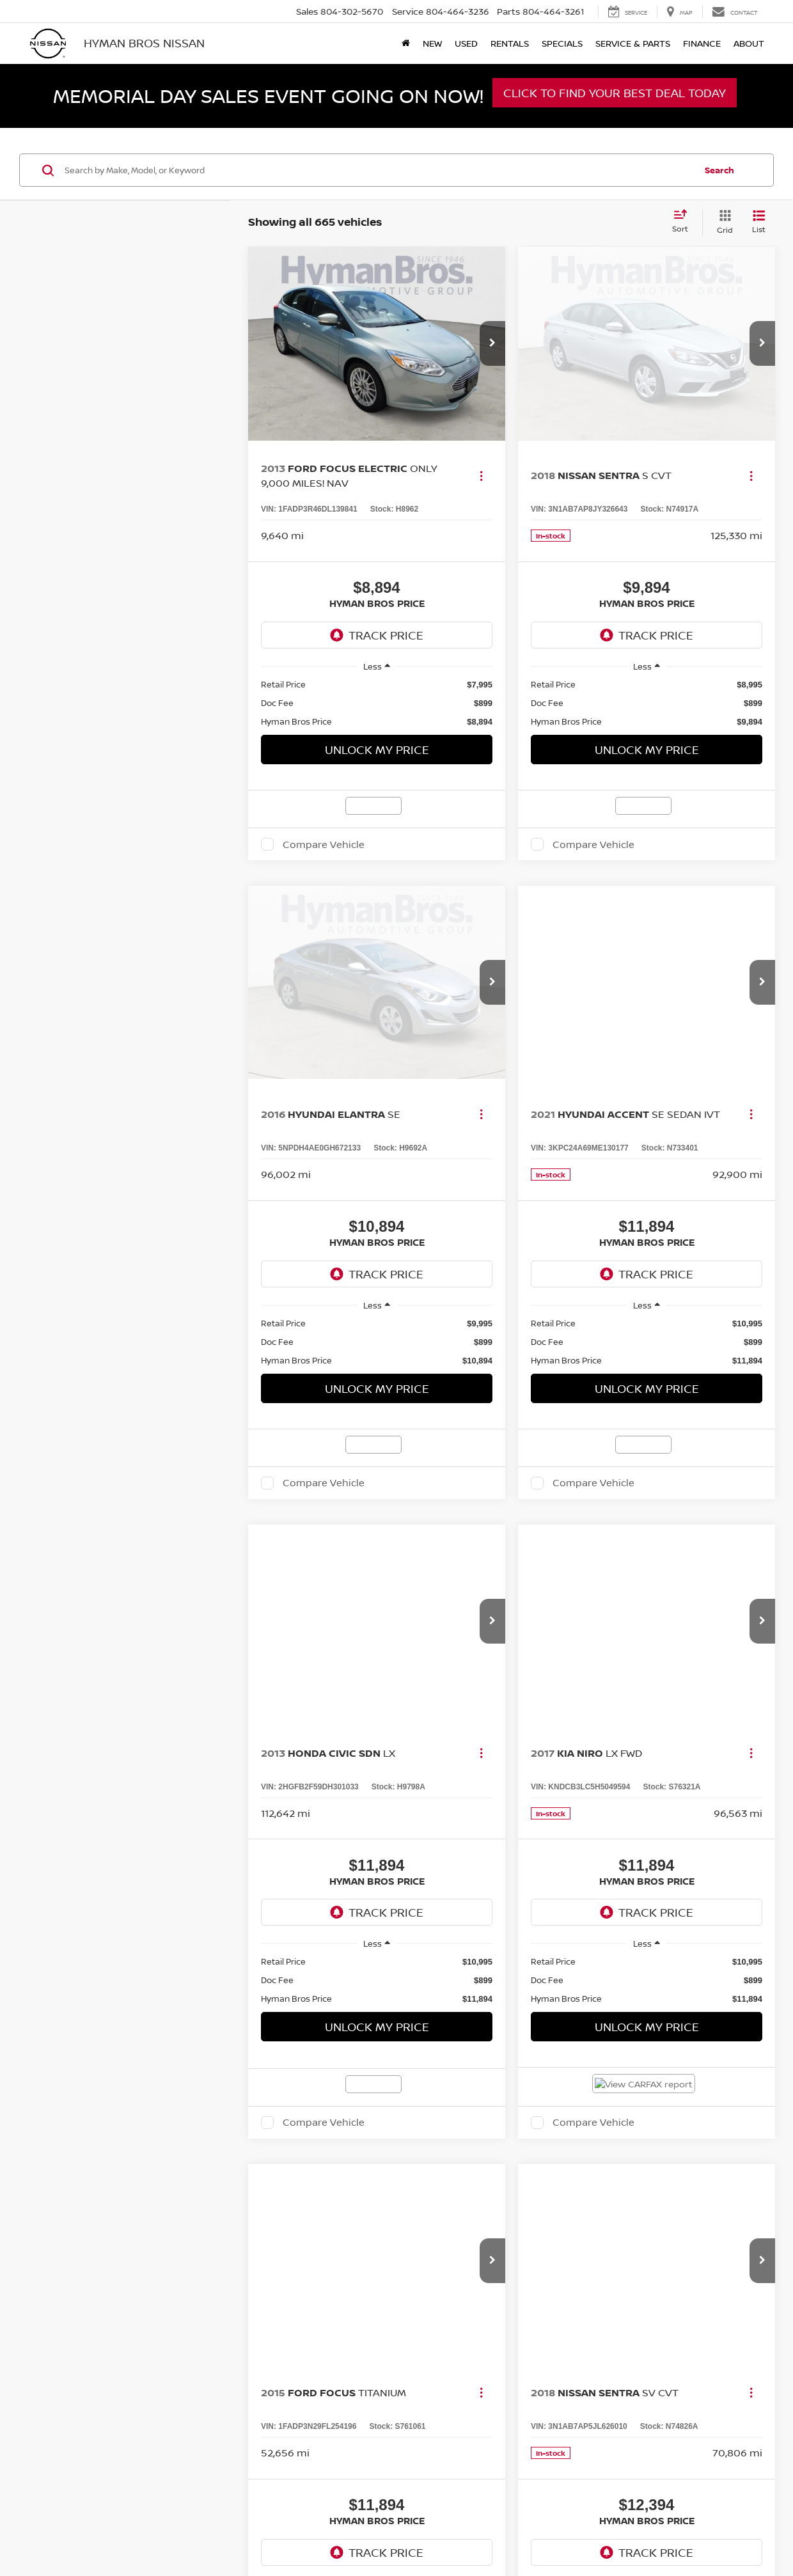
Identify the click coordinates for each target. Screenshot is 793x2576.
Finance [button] (702, 43)
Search (719, 170)
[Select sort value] (684, 222)
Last (675, 1562)
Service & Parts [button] (632, 43)
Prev (485, 1562)
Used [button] (466, 43)
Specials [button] (562, 43)
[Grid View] (722, 222)
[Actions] (481, 475)
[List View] (758, 222)
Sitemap (524, 1738)
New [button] (432, 43)
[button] (492, 343)
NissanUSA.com (572, 1738)
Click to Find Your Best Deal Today (614, 92)
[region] (376, 703)
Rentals (510, 43)
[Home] (405, 43)
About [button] (749, 43)
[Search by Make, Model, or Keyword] (378, 170)
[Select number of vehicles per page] (740, 1561)
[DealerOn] (64, 1737)
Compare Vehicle (324, 844)
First (438, 1562)
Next (628, 1562)
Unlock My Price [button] (377, 749)
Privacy (491, 1738)
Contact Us (452, 1738)
